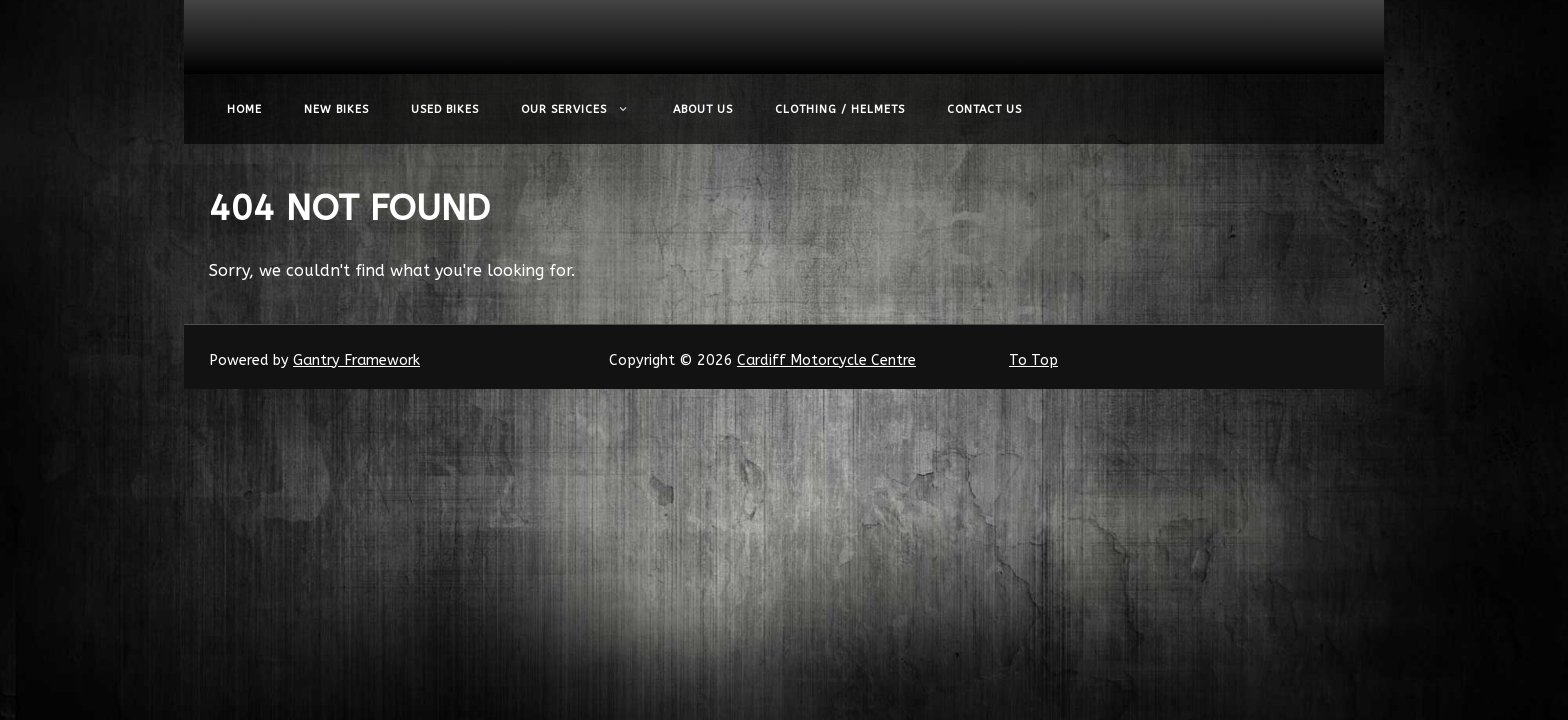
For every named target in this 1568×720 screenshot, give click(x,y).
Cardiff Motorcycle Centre (826, 360)
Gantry (356, 360)
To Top (1033, 360)
